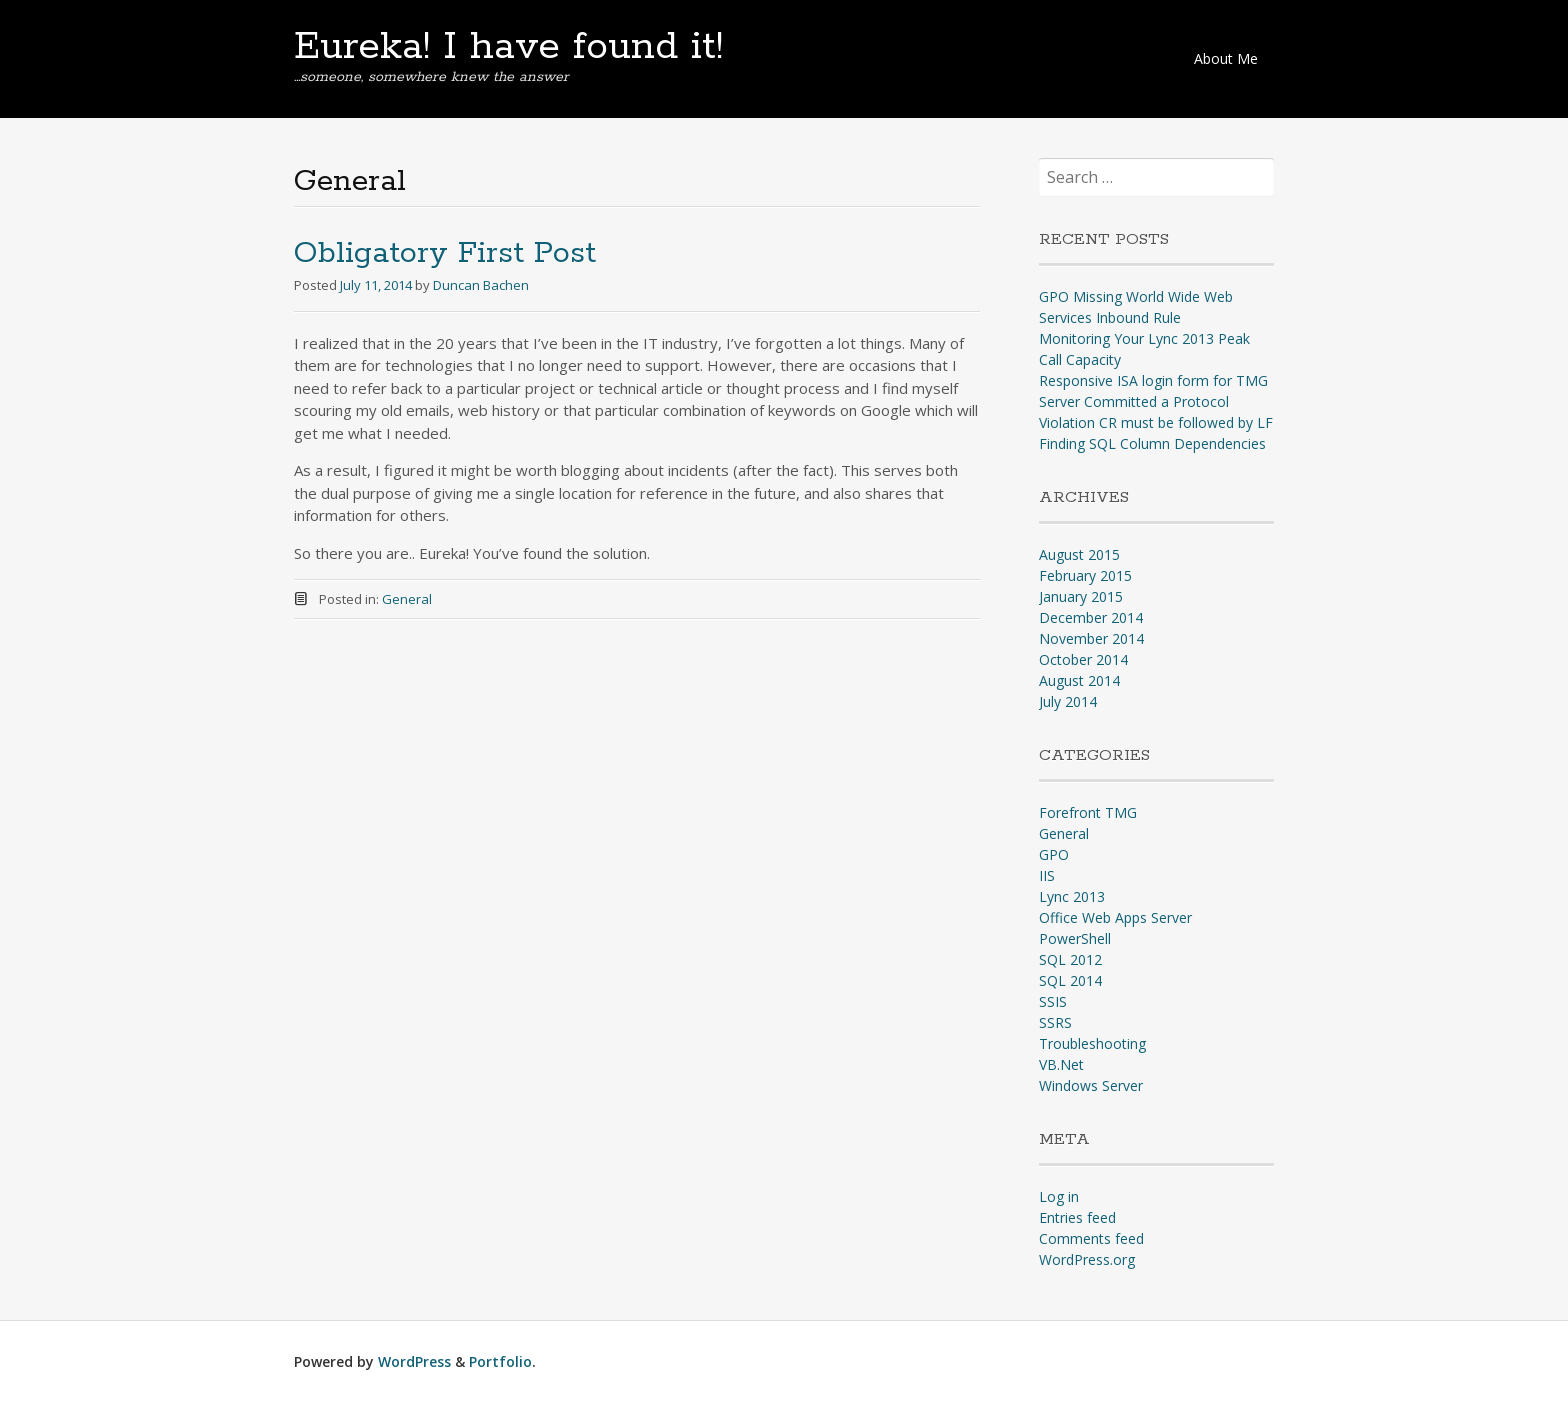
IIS (1047, 875)
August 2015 (1079, 554)
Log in (1059, 1196)
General (407, 599)
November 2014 (1091, 638)
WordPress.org (1087, 1259)
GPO (1054, 854)
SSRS (1055, 1022)
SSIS (1053, 1001)
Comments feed (1091, 1238)
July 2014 (1068, 701)
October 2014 (1083, 659)
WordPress (414, 1361)
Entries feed (1077, 1217)
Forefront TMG (1088, 812)
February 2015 (1085, 575)
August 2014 (1079, 680)
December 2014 (1091, 617)
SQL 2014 (1070, 980)
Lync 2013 (1072, 896)
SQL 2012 (1070, 959)
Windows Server (1091, 1085)
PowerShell (1075, 938)
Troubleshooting (1092, 1043)
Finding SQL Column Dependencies (1152, 443)
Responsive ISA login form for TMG (1153, 380)
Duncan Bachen (481, 285)
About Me (1226, 58)
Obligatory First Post (445, 253)
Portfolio (500, 1361)
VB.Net (1061, 1064)
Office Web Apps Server (1115, 917)
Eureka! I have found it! (508, 47)
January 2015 (1081, 596)
